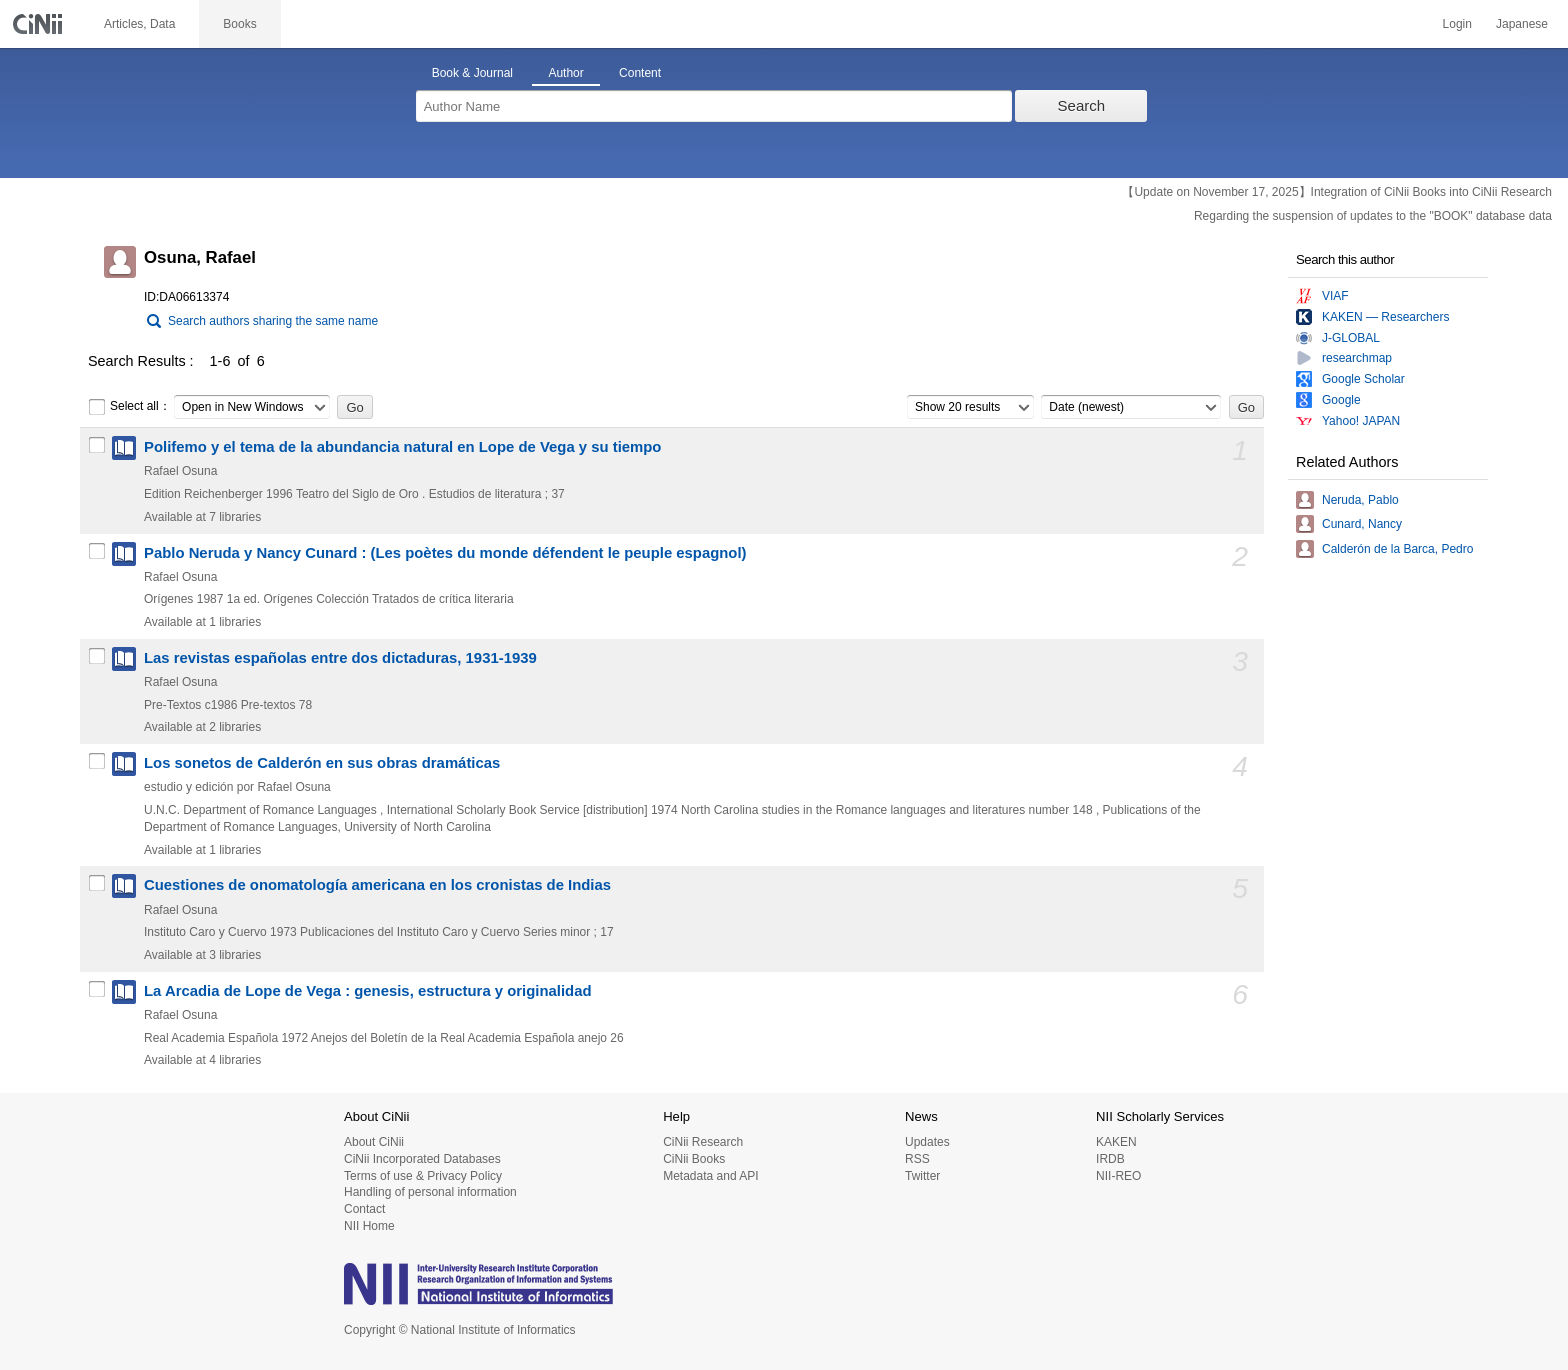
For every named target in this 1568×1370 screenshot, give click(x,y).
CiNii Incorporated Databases (422, 1159)
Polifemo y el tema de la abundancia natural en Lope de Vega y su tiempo (402, 447)
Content (640, 73)
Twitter (922, 1176)
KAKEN (1116, 1142)
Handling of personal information (430, 1192)
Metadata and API (710, 1176)
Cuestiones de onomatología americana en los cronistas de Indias (377, 885)
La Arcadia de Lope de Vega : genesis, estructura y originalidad (367, 991)
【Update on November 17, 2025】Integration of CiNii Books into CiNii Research (1337, 192)
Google (1341, 400)
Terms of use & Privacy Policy (423, 1176)
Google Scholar (1363, 379)
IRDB (1110, 1159)
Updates (927, 1142)
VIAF (1335, 296)
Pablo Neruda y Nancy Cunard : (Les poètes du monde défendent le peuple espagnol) (445, 553)
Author (565, 73)
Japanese (1522, 24)
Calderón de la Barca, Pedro (1397, 549)
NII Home (369, 1226)
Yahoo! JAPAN (1361, 421)
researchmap (1357, 358)
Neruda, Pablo (1360, 500)
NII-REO (1118, 1176)
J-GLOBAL (1351, 338)
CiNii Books (694, 1159)
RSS (917, 1159)
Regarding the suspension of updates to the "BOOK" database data (1373, 216)
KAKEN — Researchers (1385, 317)
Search (1082, 105)
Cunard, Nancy (1362, 524)
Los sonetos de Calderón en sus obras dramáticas (322, 763)
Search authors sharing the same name (273, 321)
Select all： (129, 407)
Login (1457, 24)
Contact (364, 1209)
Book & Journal (472, 73)
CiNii (40, 24)
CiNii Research (703, 1142)
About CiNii (374, 1142)
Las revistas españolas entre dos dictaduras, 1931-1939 (340, 658)
